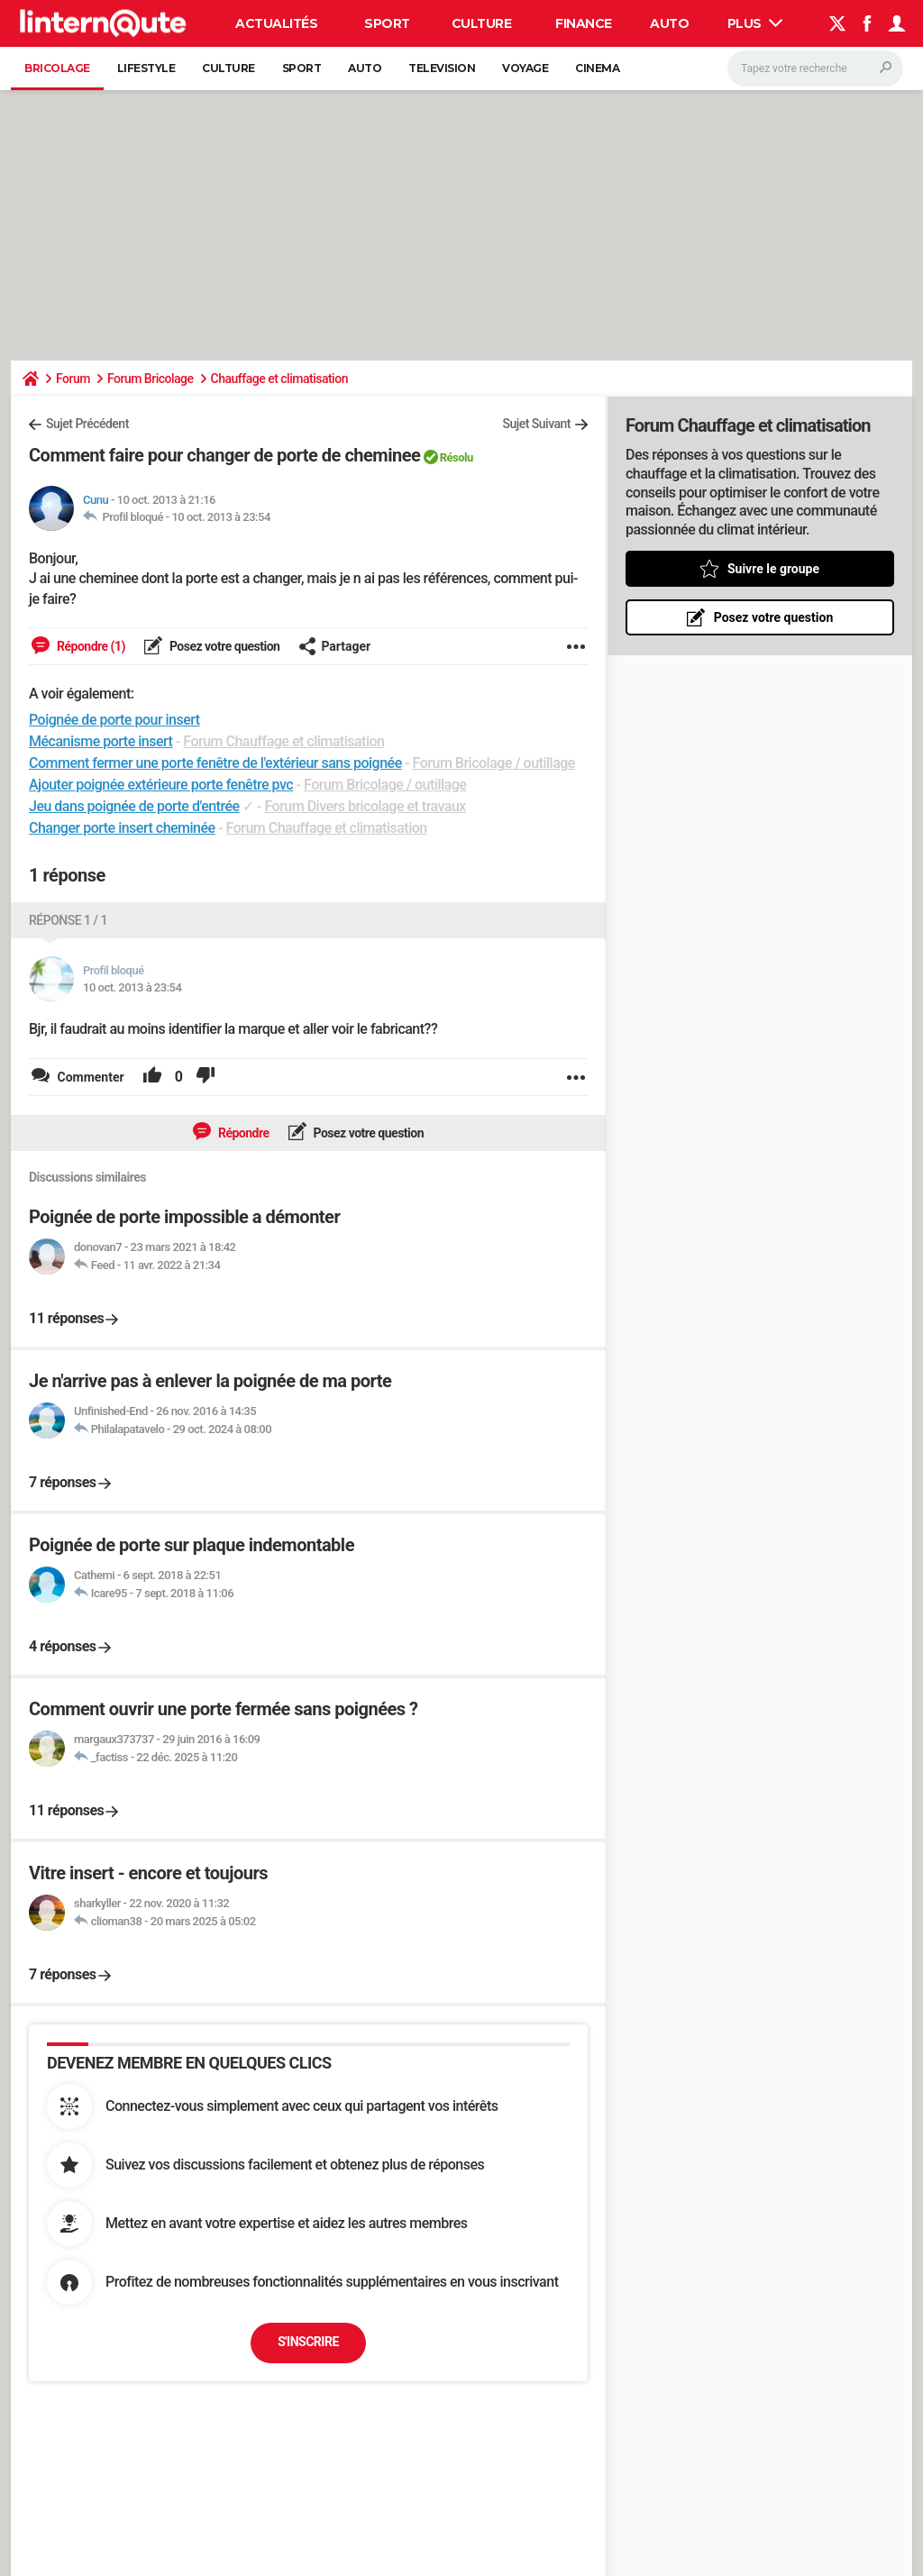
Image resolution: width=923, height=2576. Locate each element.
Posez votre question (223, 646)
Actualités (276, 23)
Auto (669, 23)
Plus (755, 23)
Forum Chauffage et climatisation (283, 741)
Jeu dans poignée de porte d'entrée (134, 806)
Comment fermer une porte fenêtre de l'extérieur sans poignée (215, 763)
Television (441, 68)
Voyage (525, 68)
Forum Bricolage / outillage (494, 763)
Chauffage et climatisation (279, 378)
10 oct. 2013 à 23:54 (220, 517)
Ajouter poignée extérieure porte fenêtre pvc (161, 784)
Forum (73, 378)
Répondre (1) (89, 646)
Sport (387, 23)
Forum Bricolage (150, 378)
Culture (482, 23)
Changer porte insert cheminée (122, 827)
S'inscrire (308, 2341)
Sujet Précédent (87, 423)
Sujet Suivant (536, 423)
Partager (334, 646)
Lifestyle (146, 68)
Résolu (456, 457)
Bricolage (57, 68)
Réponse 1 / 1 (68, 920)
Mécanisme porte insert (100, 741)
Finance (583, 23)
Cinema (597, 68)
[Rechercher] (815, 68)
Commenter (89, 1077)
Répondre (242, 1133)
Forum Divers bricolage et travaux (364, 806)
